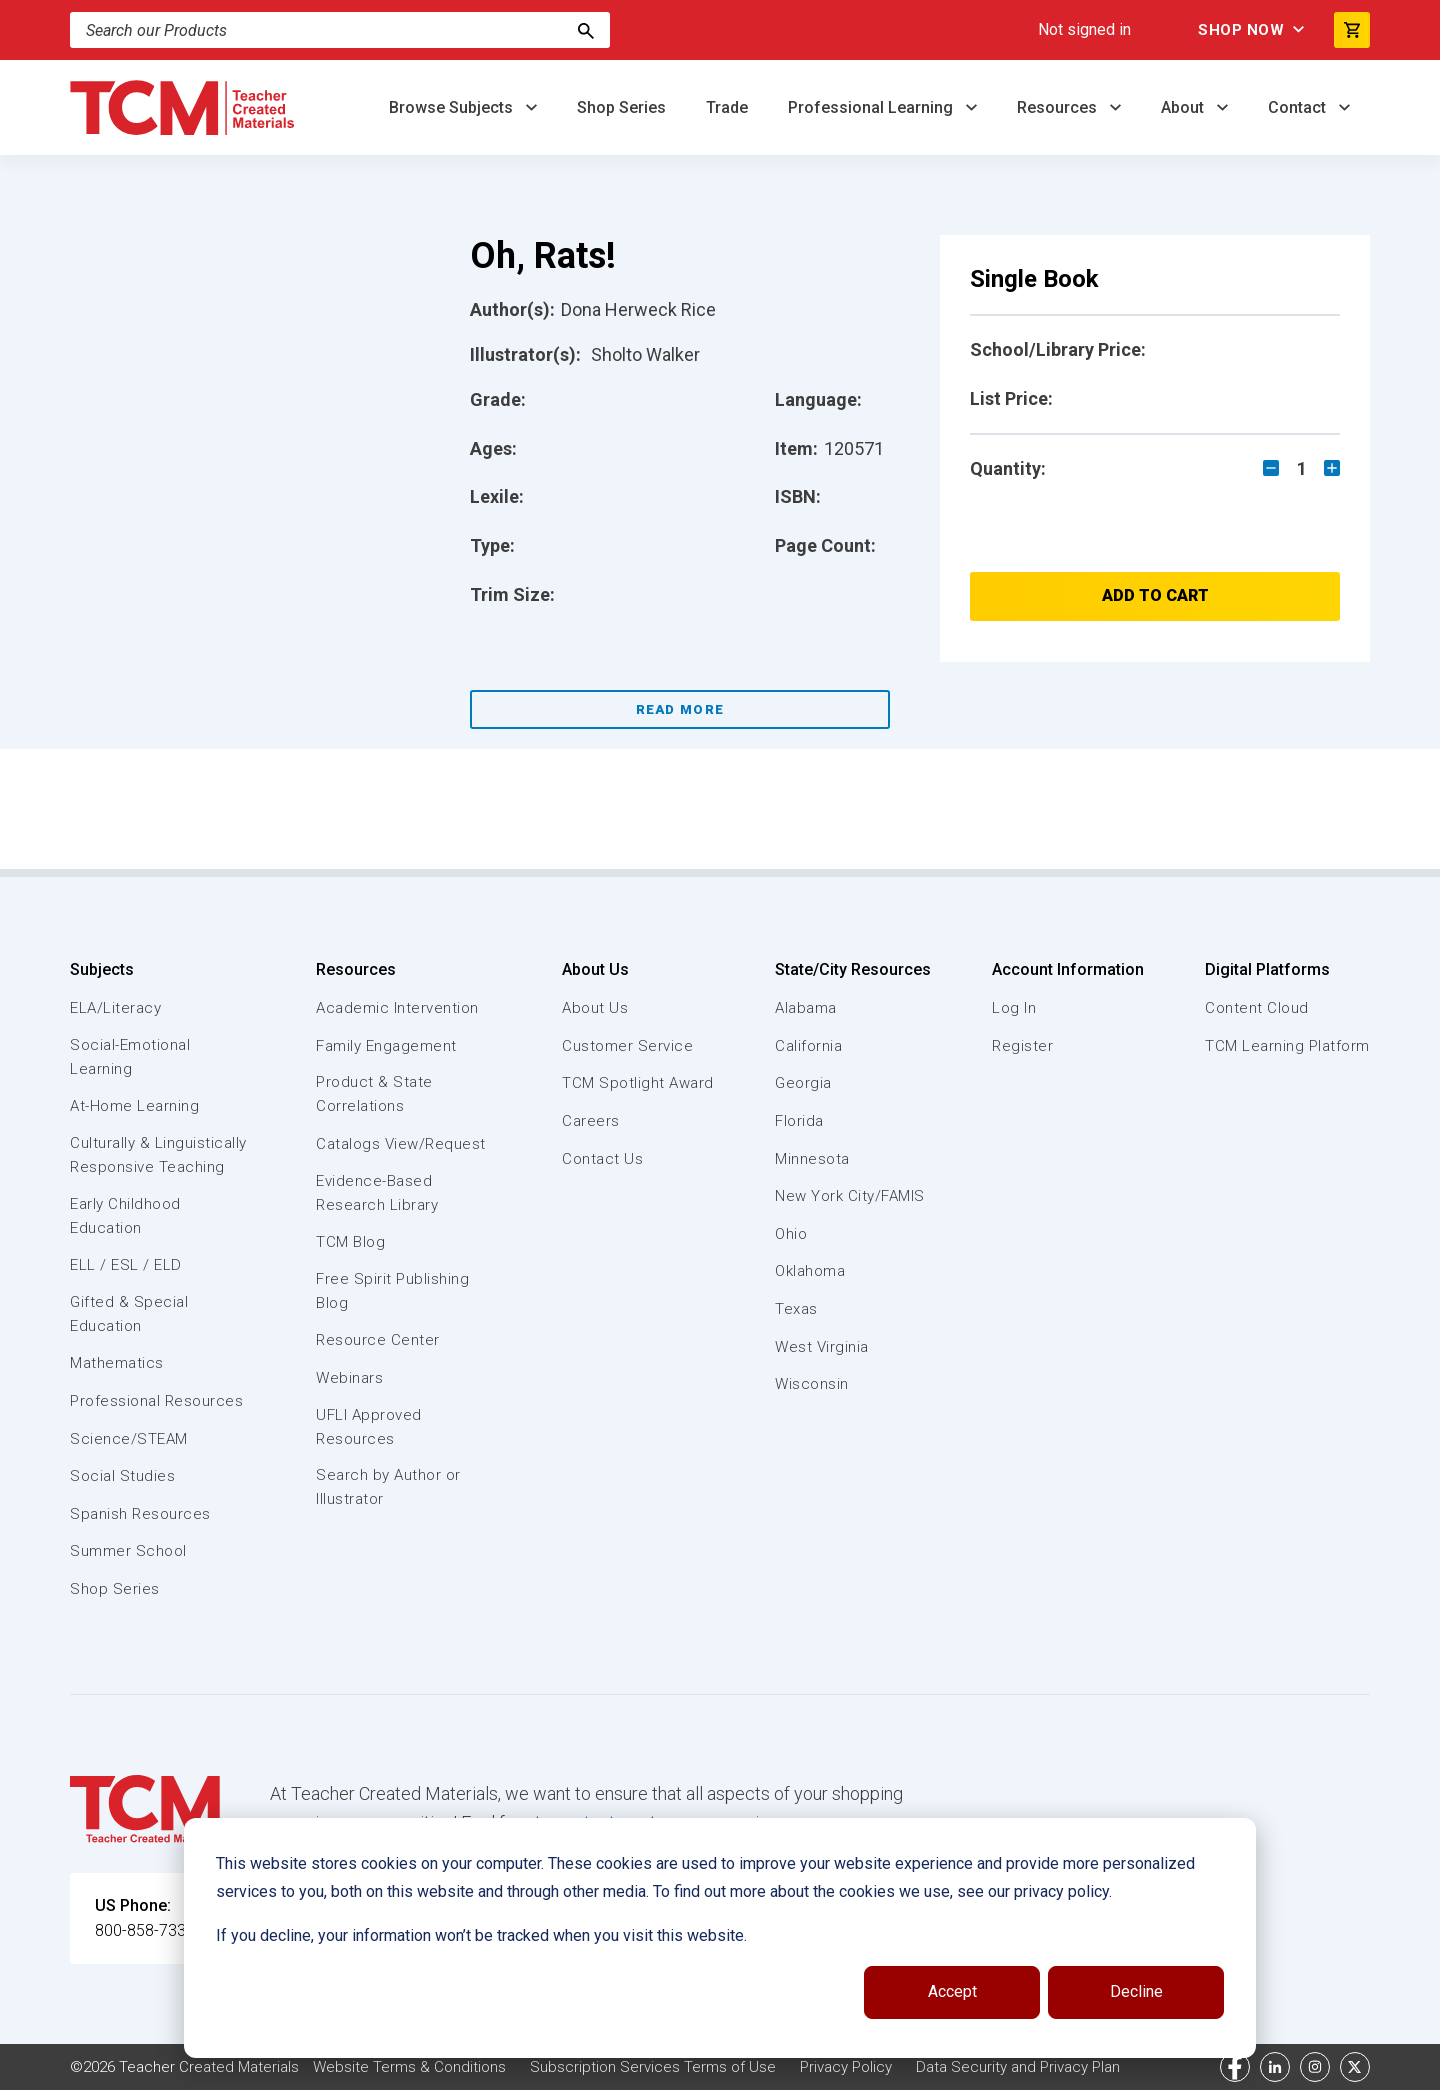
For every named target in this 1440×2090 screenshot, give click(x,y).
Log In (1014, 1008)
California (808, 1046)
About (1184, 107)
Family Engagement (386, 1046)
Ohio (791, 1234)
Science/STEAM (129, 1439)
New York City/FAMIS (850, 1196)
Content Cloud (1257, 1008)
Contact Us (602, 1159)
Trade (727, 107)
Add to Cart (1155, 595)
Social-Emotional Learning (130, 1057)
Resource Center (378, 1340)
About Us (595, 969)
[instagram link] (1315, 2067)
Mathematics (117, 1363)
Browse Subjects (453, 107)
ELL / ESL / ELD (126, 1265)
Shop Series (621, 107)
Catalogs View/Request (401, 1144)
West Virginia (822, 1347)
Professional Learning (872, 107)
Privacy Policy (846, 2067)
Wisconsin (812, 1384)
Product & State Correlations (374, 1094)
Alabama (806, 1008)
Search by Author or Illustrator (388, 1487)
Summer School (128, 1551)
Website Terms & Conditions (409, 2067)
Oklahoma (810, 1271)
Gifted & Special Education (129, 1314)
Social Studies (122, 1476)
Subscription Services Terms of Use (653, 2067)
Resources (1059, 107)
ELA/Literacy (115, 1008)
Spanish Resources (140, 1514)
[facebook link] (1235, 2067)
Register (1022, 1046)
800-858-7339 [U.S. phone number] (145, 1930)
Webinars (349, 1378)
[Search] (586, 30)
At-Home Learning (134, 1106)
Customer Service (627, 1046)
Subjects (102, 969)
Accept (952, 1991)
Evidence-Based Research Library (377, 1193)
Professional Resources (156, 1401)
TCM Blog (350, 1242)
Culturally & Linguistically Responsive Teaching (158, 1155)
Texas (796, 1309)
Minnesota (812, 1159)
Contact (1299, 107)
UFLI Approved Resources (369, 1427)
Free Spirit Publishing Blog (392, 1291)
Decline (1136, 1991)
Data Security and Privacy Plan (1018, 2067)
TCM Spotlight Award (638, 1083)
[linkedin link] (1275, 2067)
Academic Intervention (397, 1008)
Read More (680, 709)
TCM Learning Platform (1287, 1046)
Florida (799, 1121)
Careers (591, 1121)
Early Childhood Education (125, 1216)
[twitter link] (1355, 2067)
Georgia (803, 1083)
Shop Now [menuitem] (1241, 30)
